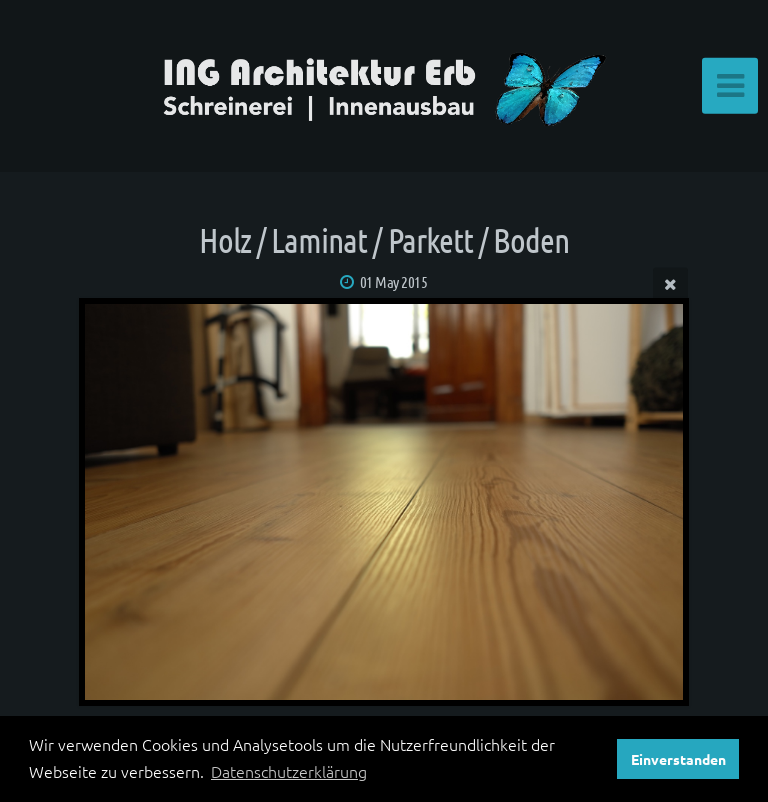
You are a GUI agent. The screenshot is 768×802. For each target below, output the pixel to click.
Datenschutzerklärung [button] (289, 771)
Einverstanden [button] (678, 759)
